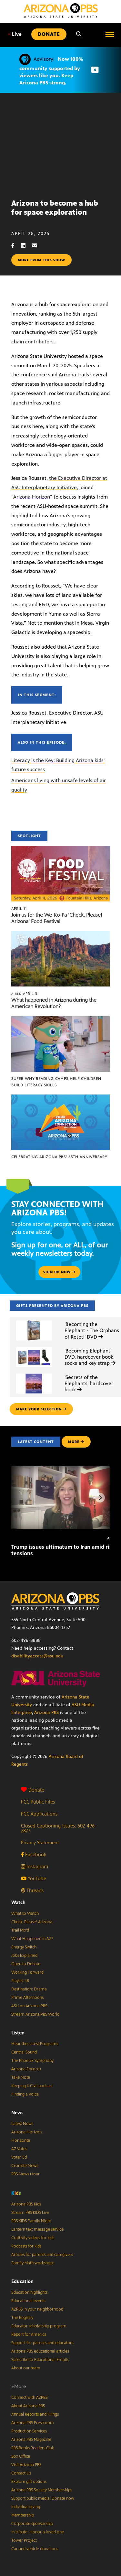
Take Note (20, 2077)
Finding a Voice (25, 2094)
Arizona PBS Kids (26, 2204)
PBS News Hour (25, 2174)
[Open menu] (109, 34)
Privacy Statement (40, 1842)
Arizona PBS (46, 1712)
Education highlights (29, 2292)
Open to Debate (25, 1964)
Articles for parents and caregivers (42, 2254)
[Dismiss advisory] (94, 70)
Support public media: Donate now (42, 2498)
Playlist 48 (20, 1980)
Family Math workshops (32, 2263)
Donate (32, 1790)
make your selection (41, 1409)
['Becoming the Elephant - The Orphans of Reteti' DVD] (34, 1321)
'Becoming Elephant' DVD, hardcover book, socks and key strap (90, 1357)
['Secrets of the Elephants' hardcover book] (34, 1374)
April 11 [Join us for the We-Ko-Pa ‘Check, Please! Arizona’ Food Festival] (19, 908)
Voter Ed (19, 2157)
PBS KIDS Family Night (31, 2221)
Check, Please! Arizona (31, 1921)
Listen (18, 2033)
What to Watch (25, 1913)
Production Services (29, 2431)
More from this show (41, 260)
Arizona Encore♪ (26, 2069)
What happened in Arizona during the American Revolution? (53, 1003)
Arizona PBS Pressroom (32, 2422)
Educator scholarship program (38, 2326)
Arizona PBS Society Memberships (41, 2490)
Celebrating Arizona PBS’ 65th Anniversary (59, 1157)
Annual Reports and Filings (35, 2414)
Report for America (28, 2334)
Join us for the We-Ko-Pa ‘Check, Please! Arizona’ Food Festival (56, 918)
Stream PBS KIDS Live (30, 2212)
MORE (76, 1441)
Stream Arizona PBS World (35, 2014)
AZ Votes (19, 2148)
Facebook (33, 1854)
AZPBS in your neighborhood (37, 2309)
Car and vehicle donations (34, 2548)
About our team (25, 2368)
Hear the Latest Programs (34, 2043)
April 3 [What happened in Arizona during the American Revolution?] (24, 993)
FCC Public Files (38, 1802)
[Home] (61, 10)
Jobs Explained (24, 1955)
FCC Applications (39, 1814)
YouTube (33, 1878)
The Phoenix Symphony (32, 2060)
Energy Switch (23, 1947)
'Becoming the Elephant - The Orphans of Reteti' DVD (92, 1330)
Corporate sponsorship (32, 2523)
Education (22, 2281)
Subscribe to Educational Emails (39, 2359)
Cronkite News (24, 2165)
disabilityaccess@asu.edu (37, 1656)
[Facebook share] (16, 246)
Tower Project (24, 2540)
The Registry (22, 2317)
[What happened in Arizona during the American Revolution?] (60, 935)
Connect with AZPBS (29, 2397)
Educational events (28, 2300)
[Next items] (100, 1498)
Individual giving (25, 2506)
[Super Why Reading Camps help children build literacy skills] (60, 1020)
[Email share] (38, 246)
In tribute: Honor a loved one (37, 2532)
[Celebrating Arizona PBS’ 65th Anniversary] (60, 1098)
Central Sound (24, 2052)
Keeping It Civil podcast (32, 2085)
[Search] (79, 34)
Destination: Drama (29, 1989)
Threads (32, 1890)
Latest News (22, 2123)
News (17, 2112)
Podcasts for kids (26, 2246)
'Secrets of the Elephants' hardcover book (89, 1383)
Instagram (34, 1866)
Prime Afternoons (27, 1997)
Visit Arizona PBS (26, 2464)
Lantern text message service (37, 2229)
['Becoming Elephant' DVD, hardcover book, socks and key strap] (34, 1347)
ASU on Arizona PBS (29, 2006)
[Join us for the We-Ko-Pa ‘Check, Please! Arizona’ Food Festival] (60, 849)
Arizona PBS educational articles (40, 2351)
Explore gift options (28, 2481)
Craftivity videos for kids (32, 2237)
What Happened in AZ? (32, 1938)
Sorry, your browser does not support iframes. (60, 143)
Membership (22, 2515)
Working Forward (27, 1972)
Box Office (20, 2456)
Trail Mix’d (20, 1930)
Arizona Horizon (31, 497)
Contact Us (21, 2473)
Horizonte (20, 2140)
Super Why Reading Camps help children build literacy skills (56, 1081)
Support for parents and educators (42, 2342)
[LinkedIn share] (26, 246)
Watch (18, 1902)
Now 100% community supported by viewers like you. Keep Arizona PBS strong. (51, 71)
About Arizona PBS (28, 2406)
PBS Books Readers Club (32, 2448)
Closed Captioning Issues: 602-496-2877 (58, 1828)
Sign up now (59, 1272)
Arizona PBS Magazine (31, 2439)
